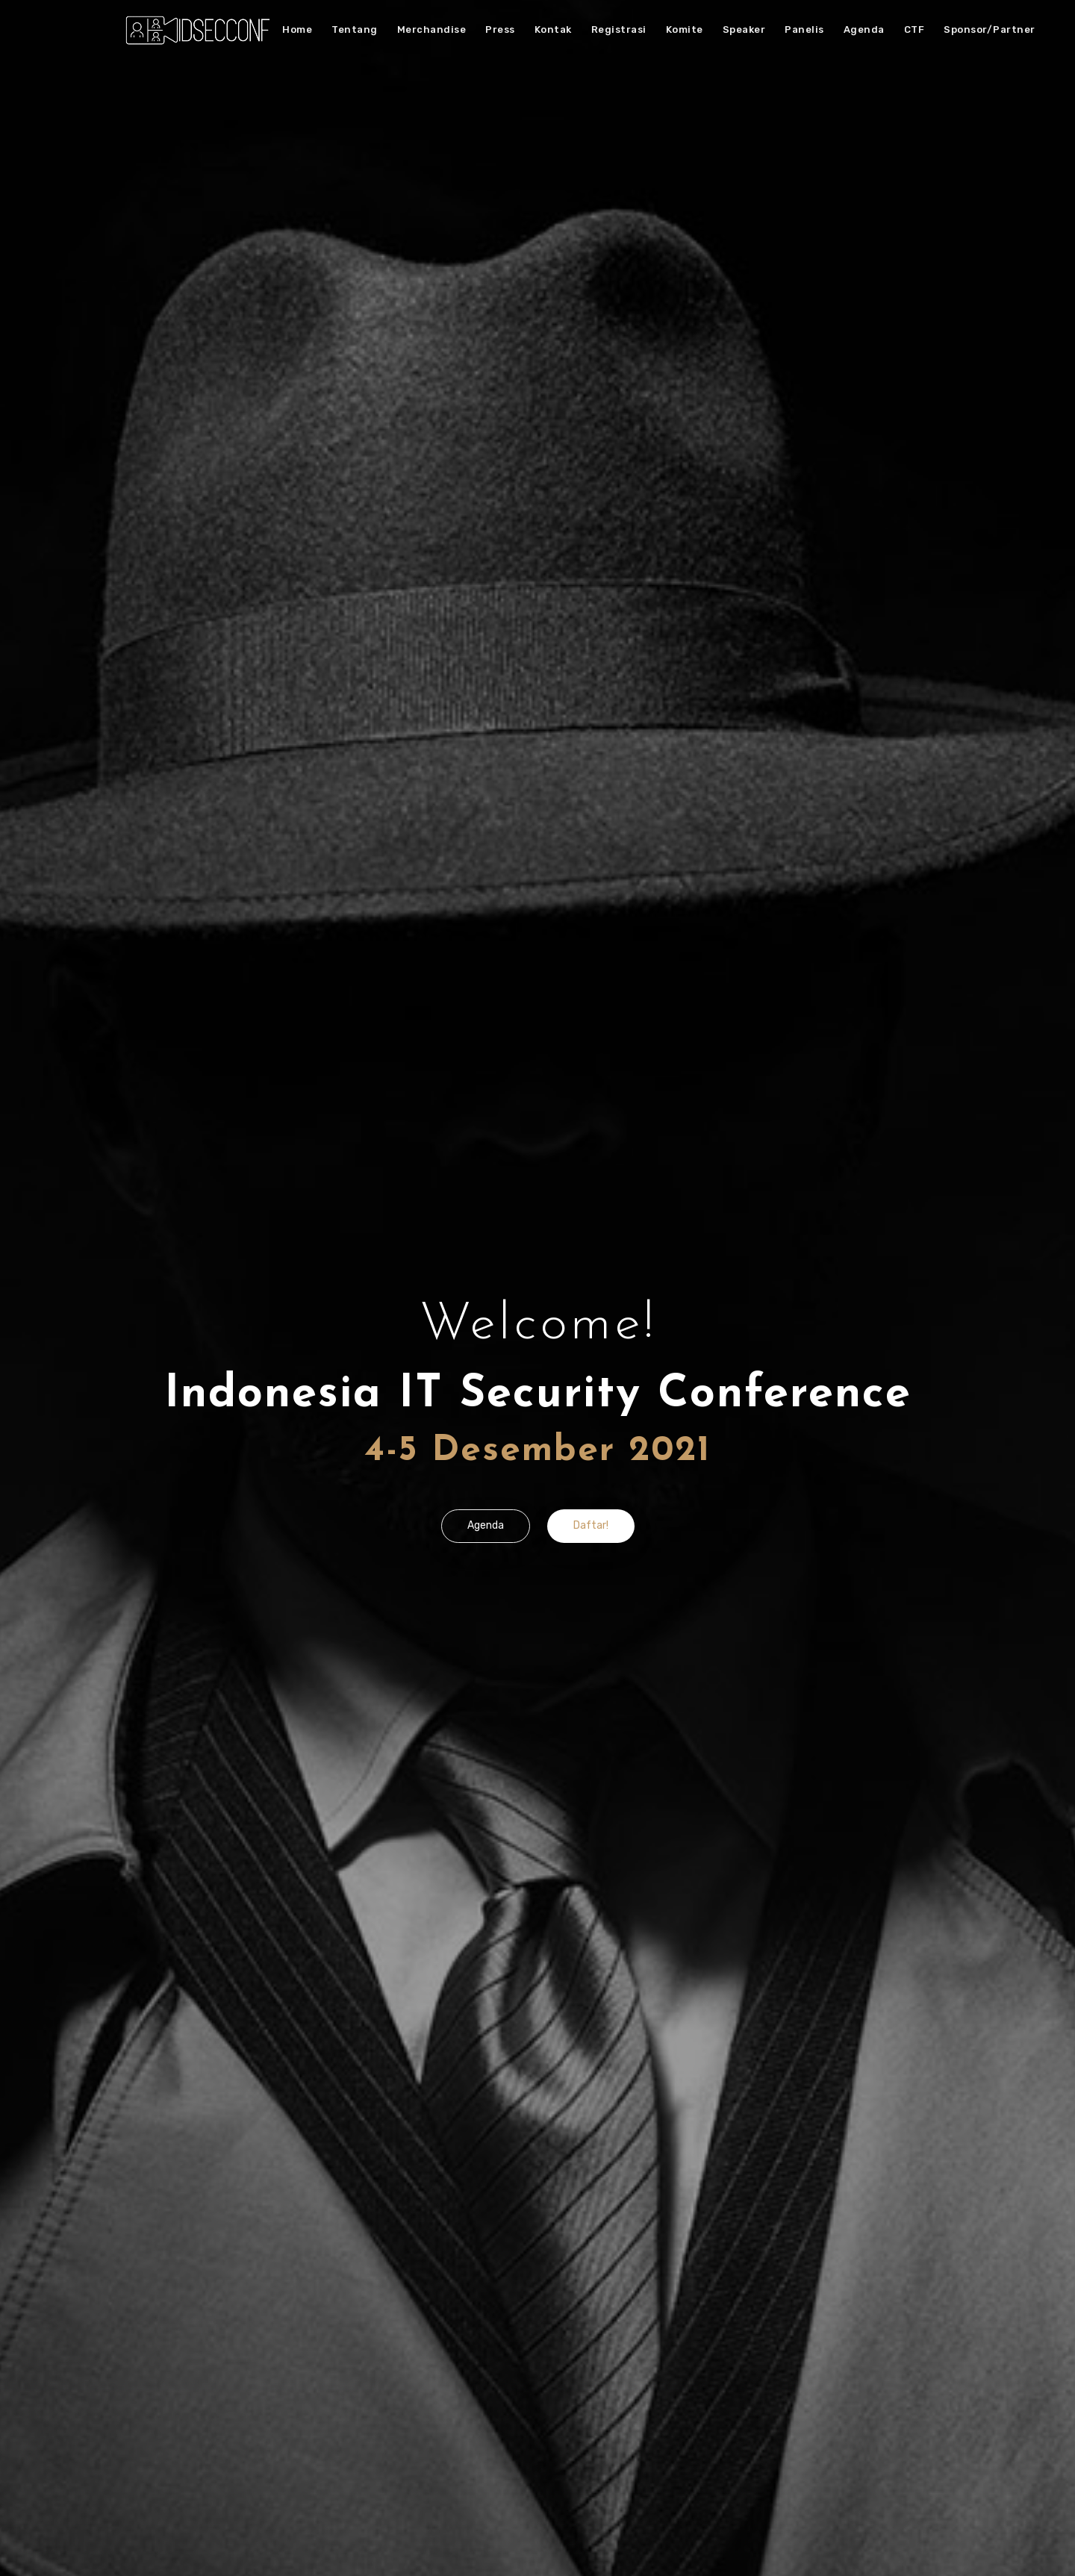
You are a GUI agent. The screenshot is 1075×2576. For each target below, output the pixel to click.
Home (297, 29)
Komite (684, 29)
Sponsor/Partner (989, 29)
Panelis (804, 29)
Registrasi (618, 29)
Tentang (354, 29)
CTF (914, 29)
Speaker (744, 29)
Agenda (864, 29)
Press (500, 29)
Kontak (553, 29)
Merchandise (432, 29)
